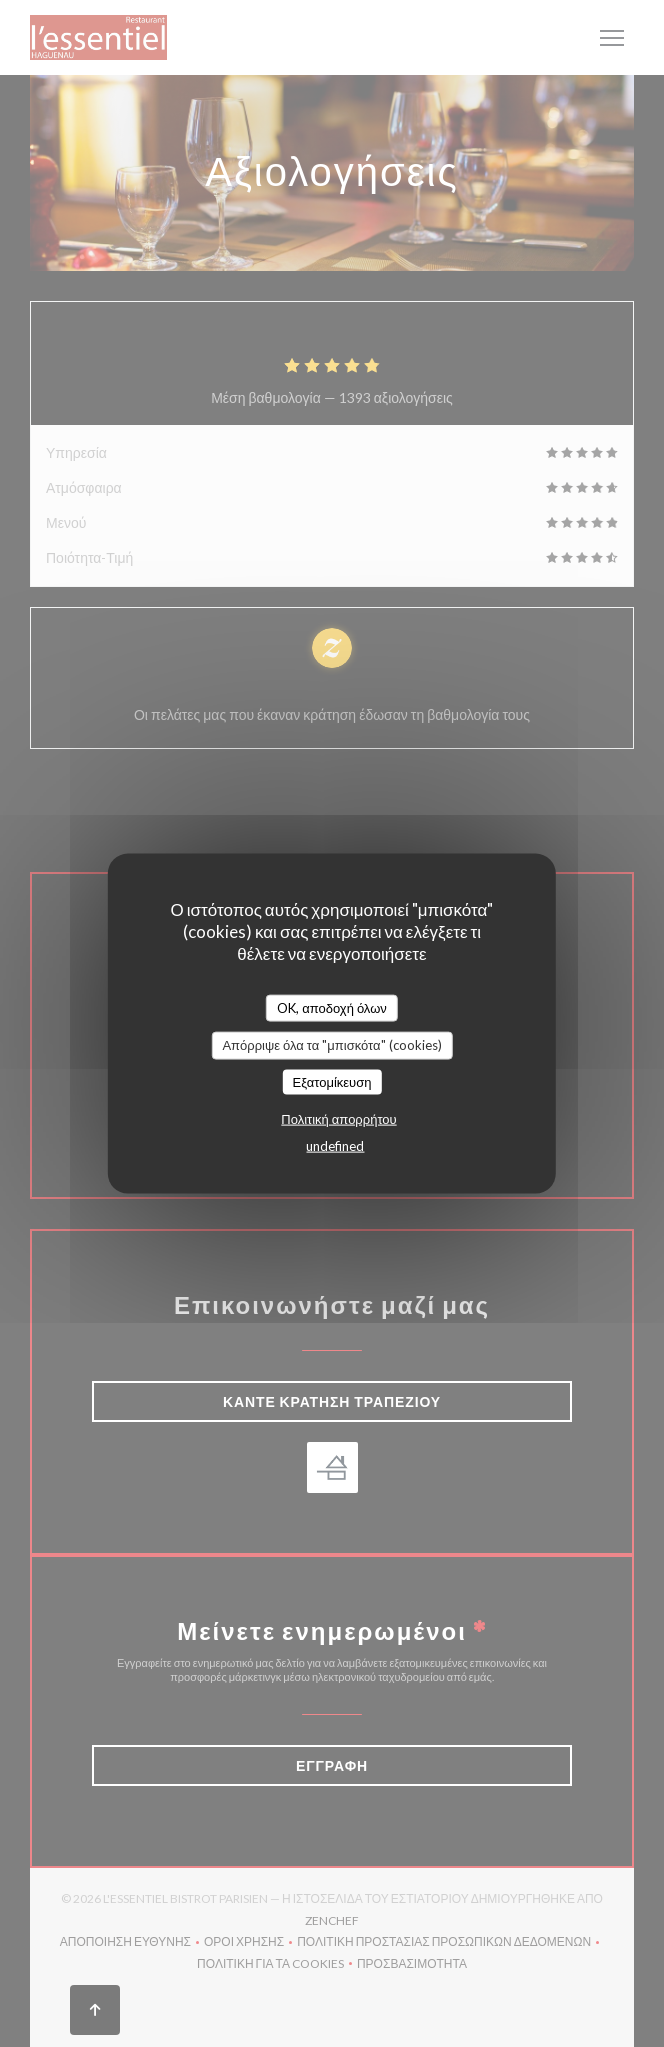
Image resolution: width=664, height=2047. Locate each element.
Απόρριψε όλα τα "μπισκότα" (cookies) (331, 1045)
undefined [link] (335, 1146)
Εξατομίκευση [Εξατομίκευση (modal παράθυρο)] (332, 1081)
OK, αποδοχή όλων (332, 1007)
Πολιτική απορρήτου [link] (338, 1119)
